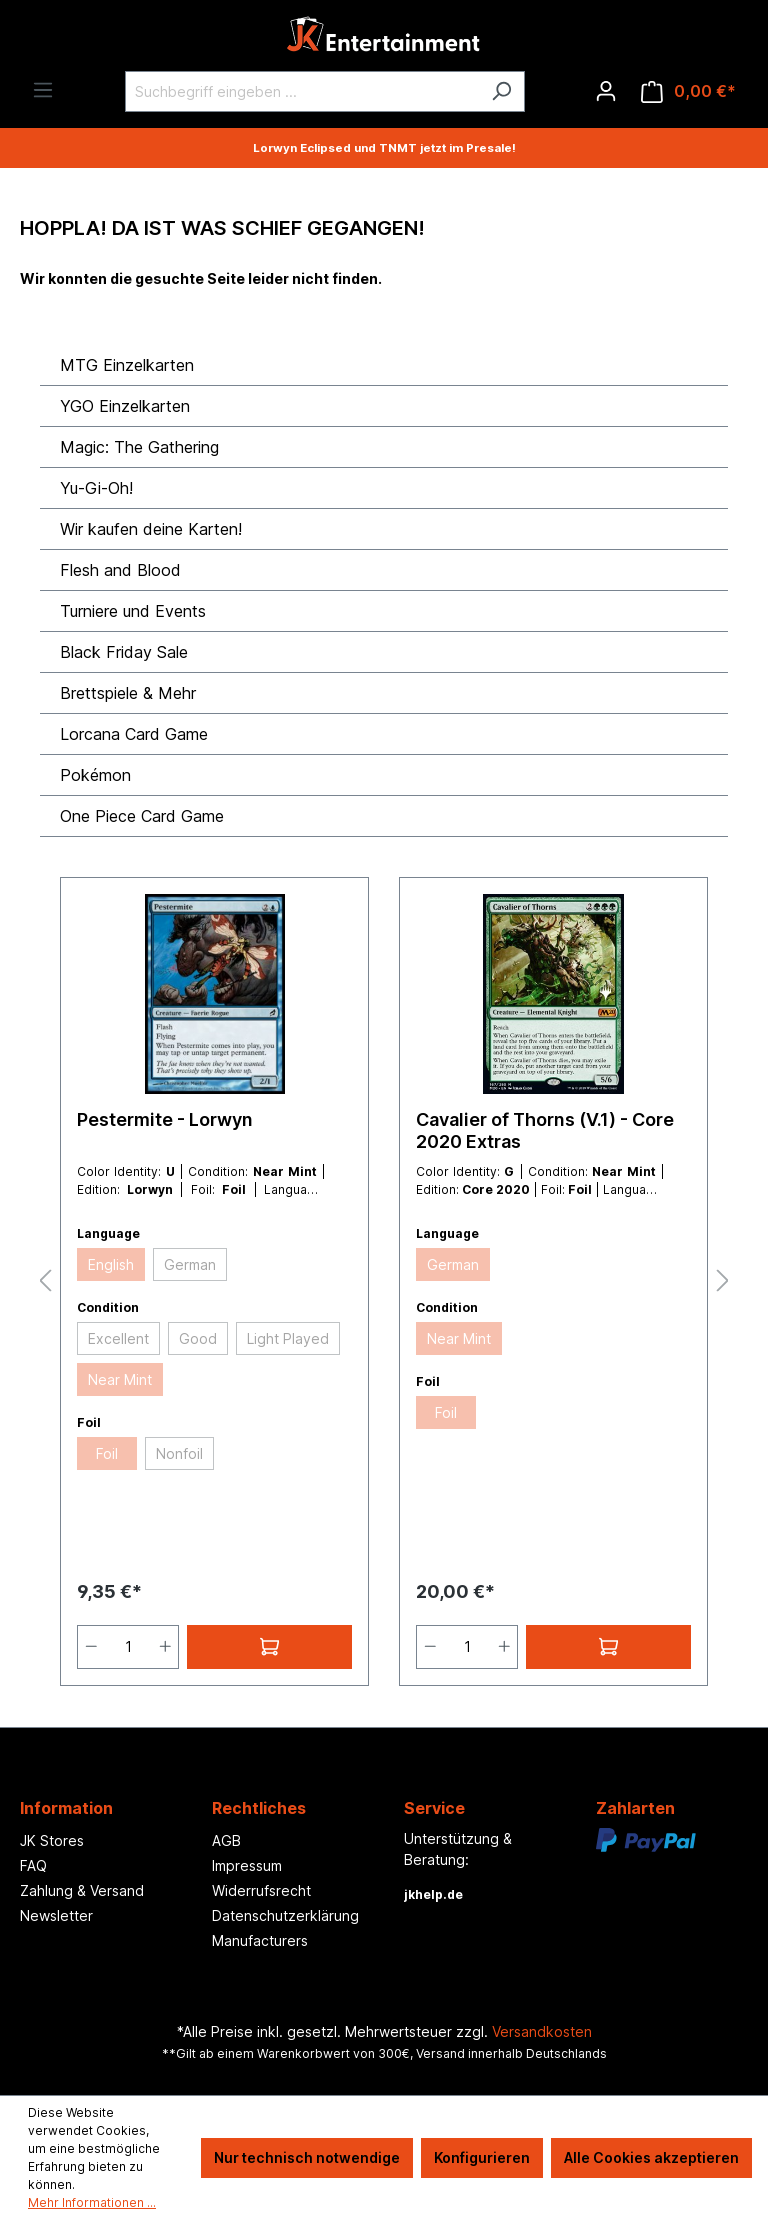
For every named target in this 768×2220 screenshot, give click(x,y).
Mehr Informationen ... (92, 2202)
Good (198, 1338)
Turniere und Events (133, 611)
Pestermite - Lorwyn (165, 1119)
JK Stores (52, 1840)
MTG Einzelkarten (127, 365)
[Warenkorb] (688, 91)
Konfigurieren (482, 2157)
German (190, 1264)
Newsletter (56, 1915)
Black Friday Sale (124, 652)
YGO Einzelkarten (125, 406)
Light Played (288, 1338)
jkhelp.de (433, 1894)
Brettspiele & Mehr (128, 693)
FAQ (33, 1865)
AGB (226, 1840)
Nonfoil (179, 1453)
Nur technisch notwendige (307, 2157)
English (111, 1264)
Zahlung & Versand (82, 1890)
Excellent (118, 1338)
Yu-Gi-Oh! (96, 488)
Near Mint (120, 1379)
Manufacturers (260, 1940)
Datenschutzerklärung (285, 1915)
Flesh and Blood (120, 570)
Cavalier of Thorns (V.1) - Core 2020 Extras (545, 1130)
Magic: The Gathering (139, 447)
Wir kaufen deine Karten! (151, 529)
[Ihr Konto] (606, 91)
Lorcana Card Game (134, 734)
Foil (107, 1453)
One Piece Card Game (142, 816)
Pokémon (95, 775)
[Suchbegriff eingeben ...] (302, 91)
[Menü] (43, 90)
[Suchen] (501, 91)
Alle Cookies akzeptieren (651, 2157)
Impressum (247, 1865)
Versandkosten (542, 2031)
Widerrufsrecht (261, 1890)
